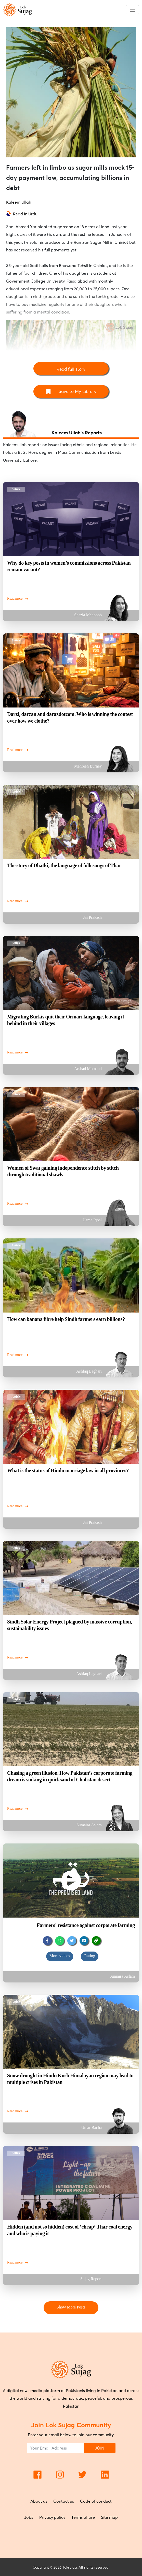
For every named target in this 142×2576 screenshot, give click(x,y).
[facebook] (47, 1940)
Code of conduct (96, 2501)
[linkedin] (84, 1940)
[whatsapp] (59, 1940)
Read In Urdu (25, 213)
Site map (109, 2517)
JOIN (99, 2448)
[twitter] (71, 1940)
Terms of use (83, 2517)
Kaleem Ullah (18, 202)
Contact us (63, 2501)
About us (38, 2501)
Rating (89, 1956)
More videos (59, 1956)
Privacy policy (52, 2517)
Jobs (28, 2517)
